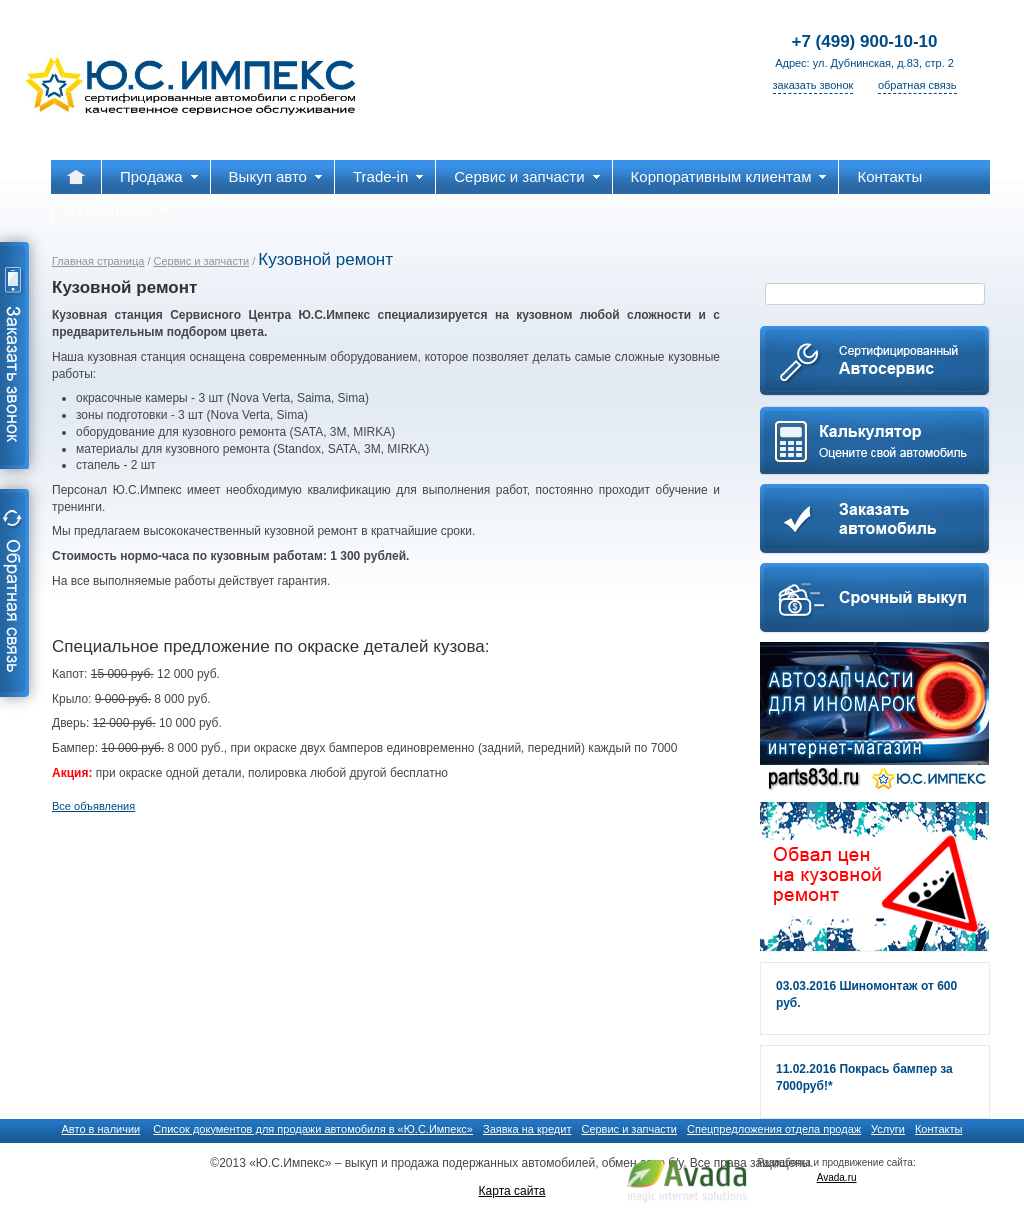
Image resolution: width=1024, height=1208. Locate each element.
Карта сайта (512, 1191)
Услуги (888, 1129)
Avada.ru (837, 1177)
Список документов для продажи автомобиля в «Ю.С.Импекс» (313, 1129)
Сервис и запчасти (202, 261)
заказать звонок (813, 85)
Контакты (939, 1129)
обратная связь (917, 85)
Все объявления (93, 806)
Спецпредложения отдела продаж (774, 1129)
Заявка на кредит (527, 1129)
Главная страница (98, 261)
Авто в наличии (101, 1129)
